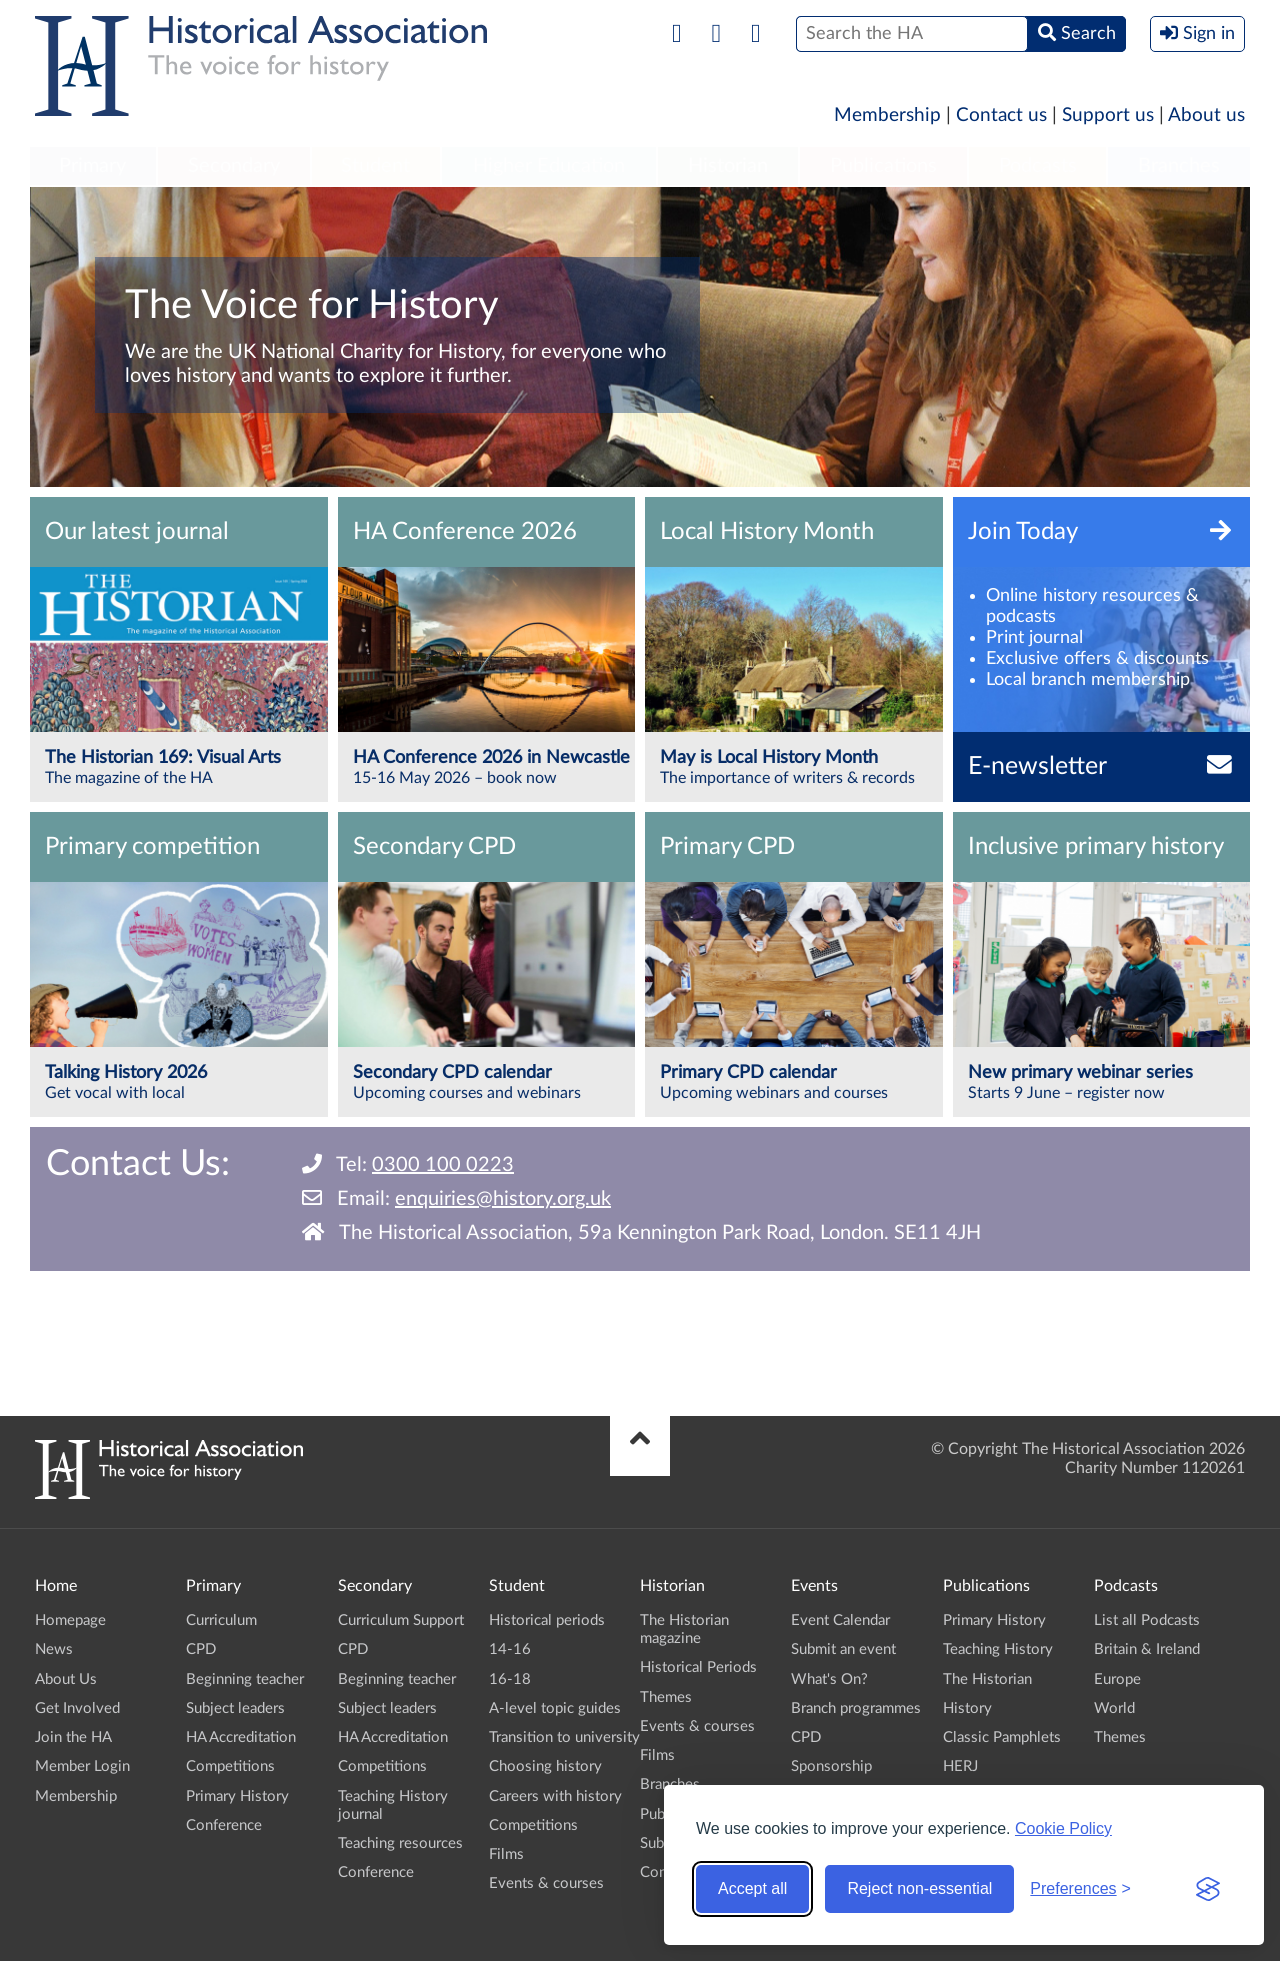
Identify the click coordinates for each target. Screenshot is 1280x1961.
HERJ (960, 1766)
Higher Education (549, 166)
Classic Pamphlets (1002, 1737)
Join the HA (73, 1737)
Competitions (230, 1766)
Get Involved (77, 1708)
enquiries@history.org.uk (503, 1199)
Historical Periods (698, 1667)
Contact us (1001, 115)
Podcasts (1038, 166)
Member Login (82, 1766)
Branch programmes (856, 1708)
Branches (1179, 166)
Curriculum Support (401, 1620)
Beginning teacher (245, 1679)
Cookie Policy (1063, 1828)
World (1114, 1708)
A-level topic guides (555, 1708)
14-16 (510, 1649)
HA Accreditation (241, 1737)
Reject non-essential (919, 1888)
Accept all (752, 1888)
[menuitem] (93, 167)
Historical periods (547, 1620)
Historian (728, 166)
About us (1206, 115)
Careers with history (555, 1796)
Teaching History (998, 1649)
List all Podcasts (1147, 1620)
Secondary (234, 166)
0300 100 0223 (443, 1165)
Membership (887, 115)
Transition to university (564, 1737)
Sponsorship (831, 1766)
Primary (92, 166)
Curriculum (221, 1620)
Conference (224, 1825)
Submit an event (843, 1649)
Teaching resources (400, 1843)
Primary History (237, 1796)
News (54, 1649)
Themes (666, 1697)
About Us (66, 1679)
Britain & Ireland (1147, 1649)
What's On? (829, 1679)
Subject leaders (235, 1708)
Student (375, 166)
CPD (201, 1649)
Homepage (70, 1620)
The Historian (987, 1679)
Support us (1108, 115)
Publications (883, 166)
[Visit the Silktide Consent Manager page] (1208, 1889)
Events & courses (546, 1883)
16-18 (510, 1679)
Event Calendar (840, 1620)
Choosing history (545, 1766)
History (967, 1708)
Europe (1117, 1679)
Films (506, 1854)
